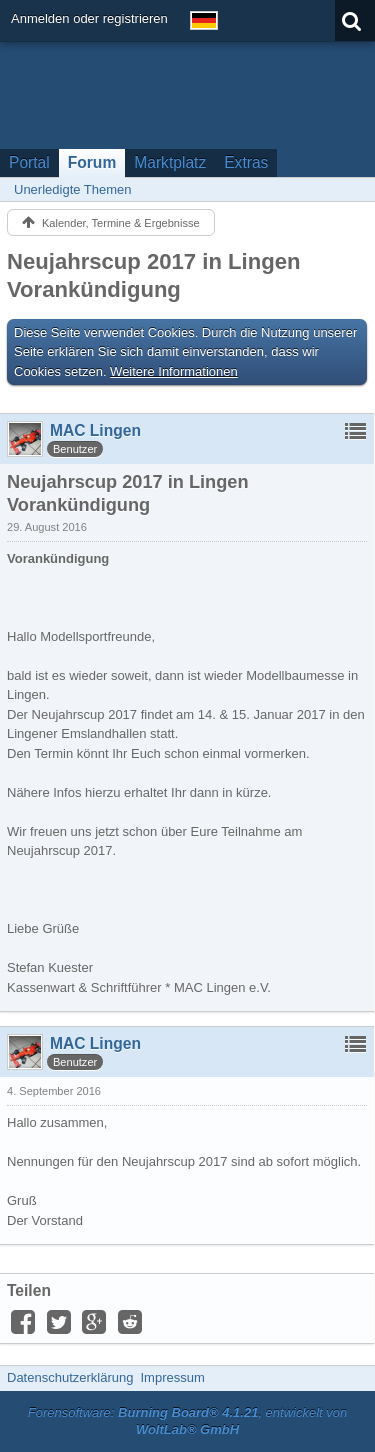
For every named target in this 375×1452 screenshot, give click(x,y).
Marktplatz (170, 162)
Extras (246, 162)
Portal (29, 162)
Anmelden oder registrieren (89, 18)
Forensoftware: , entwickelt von (188, 1421)
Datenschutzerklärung (70, 1377)
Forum (92, 162)
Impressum (172, 1377)
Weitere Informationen (174, 371)
